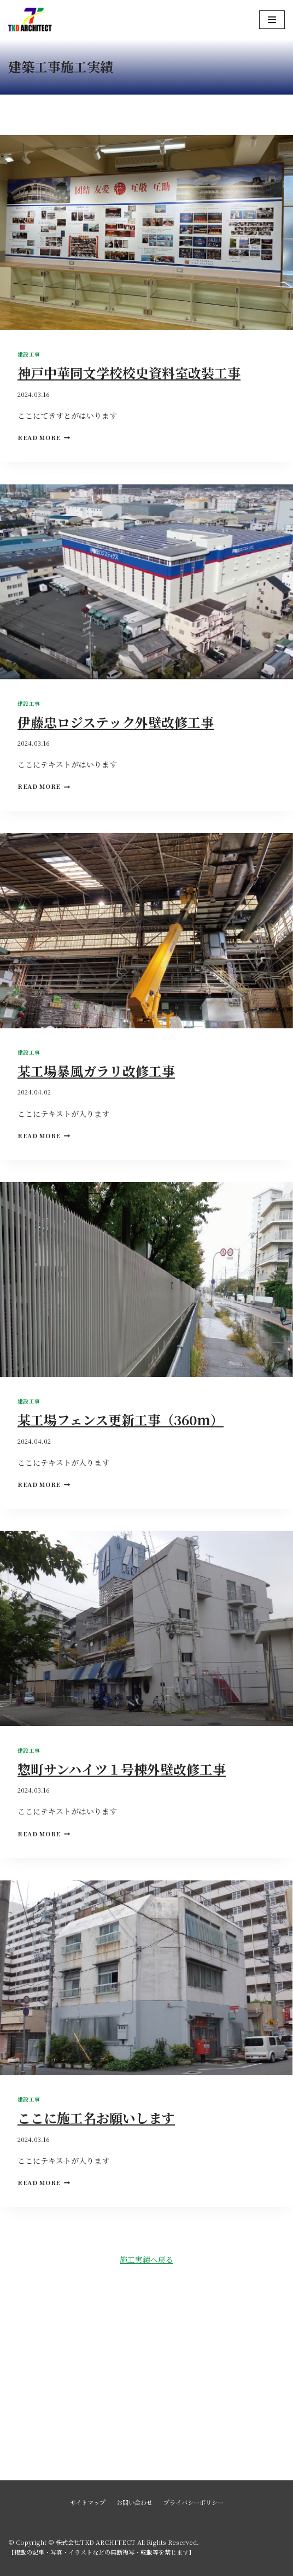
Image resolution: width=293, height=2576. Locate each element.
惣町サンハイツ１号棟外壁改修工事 (121, 1768)
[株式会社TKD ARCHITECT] (30, 20)
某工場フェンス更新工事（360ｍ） (120, 1419)
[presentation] (146, 232)
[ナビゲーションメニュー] (272, 19)
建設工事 (28, 354)
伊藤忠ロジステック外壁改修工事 (115, 721)
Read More (43, 437)
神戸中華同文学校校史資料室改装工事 (129, 372)
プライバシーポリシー (193, 2502)
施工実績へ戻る (146, 2259)
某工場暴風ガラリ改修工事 (96, 1070)
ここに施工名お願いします (96, 2117)
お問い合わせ (134, 2502)
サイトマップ (88, 2502)
